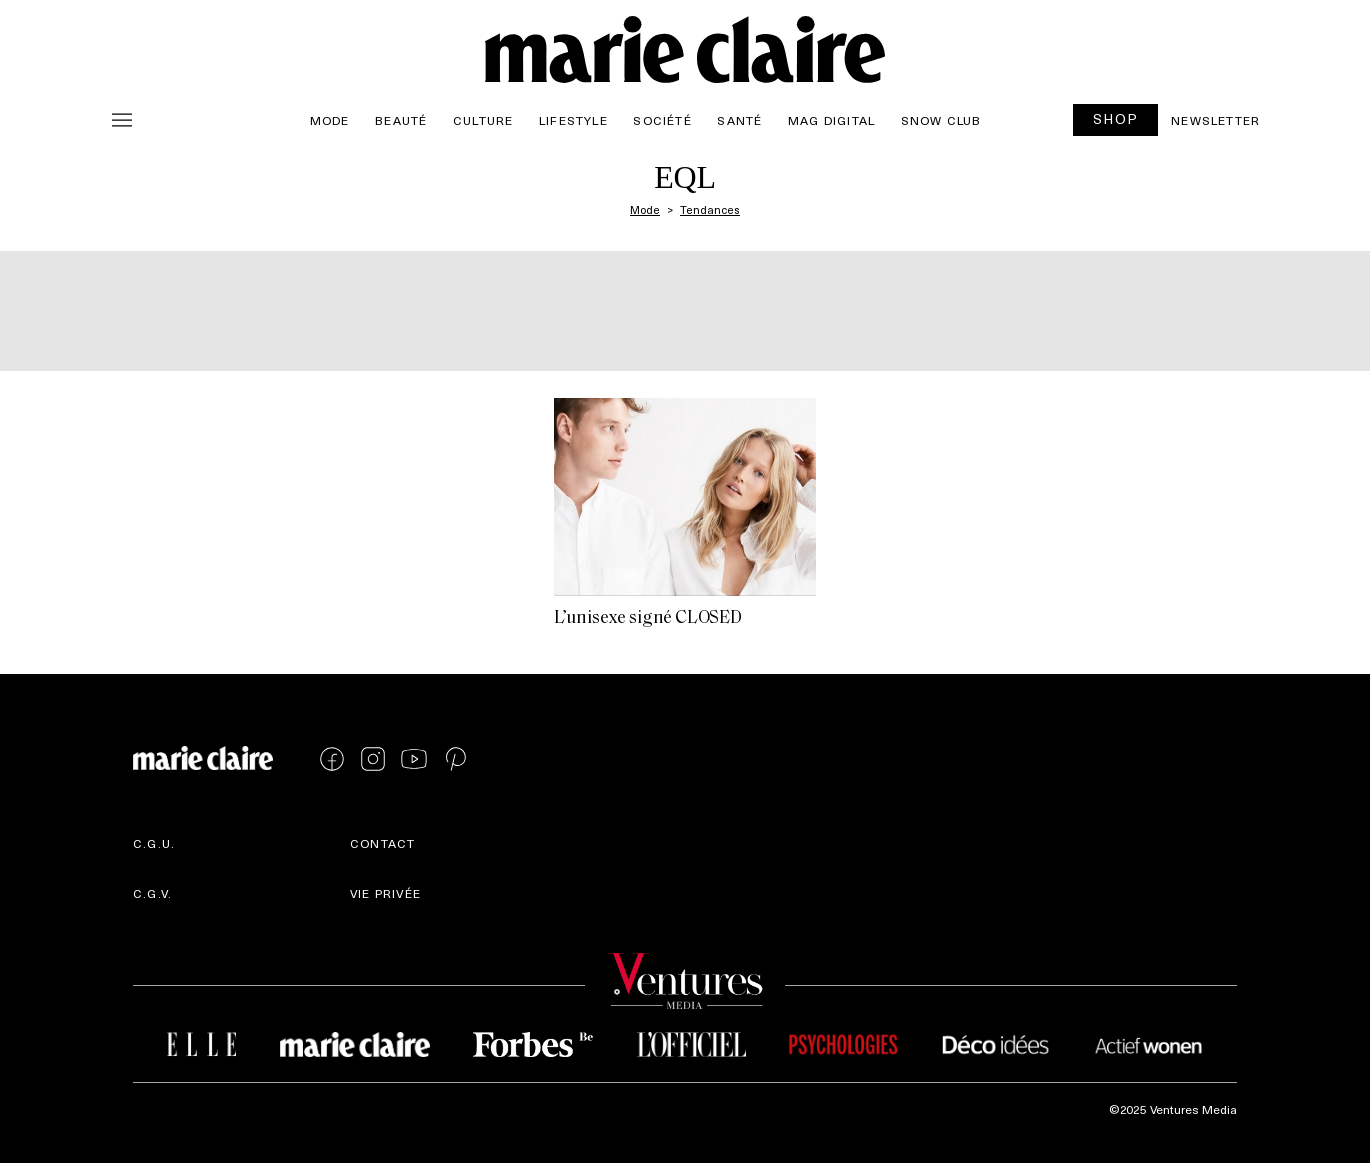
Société (662, 120)
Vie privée (385, 893)
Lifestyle (573, 120)
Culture (483, 120)
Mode (330, 120)
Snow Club (941, 120)
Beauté (401, 120)
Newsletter (1215, 120)
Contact (382, 843)
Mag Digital (831, 120)
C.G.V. (152, 893)
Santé (739, 120)
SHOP (1116, 118)
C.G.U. (154, 843)
